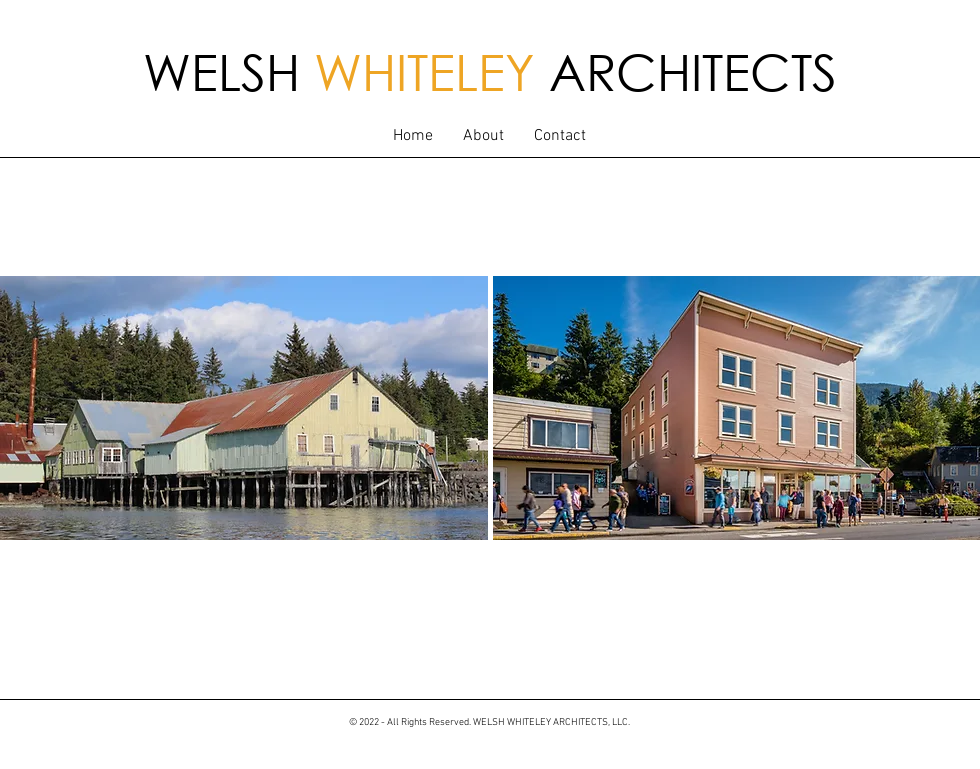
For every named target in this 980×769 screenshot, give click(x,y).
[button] (483, 136)
